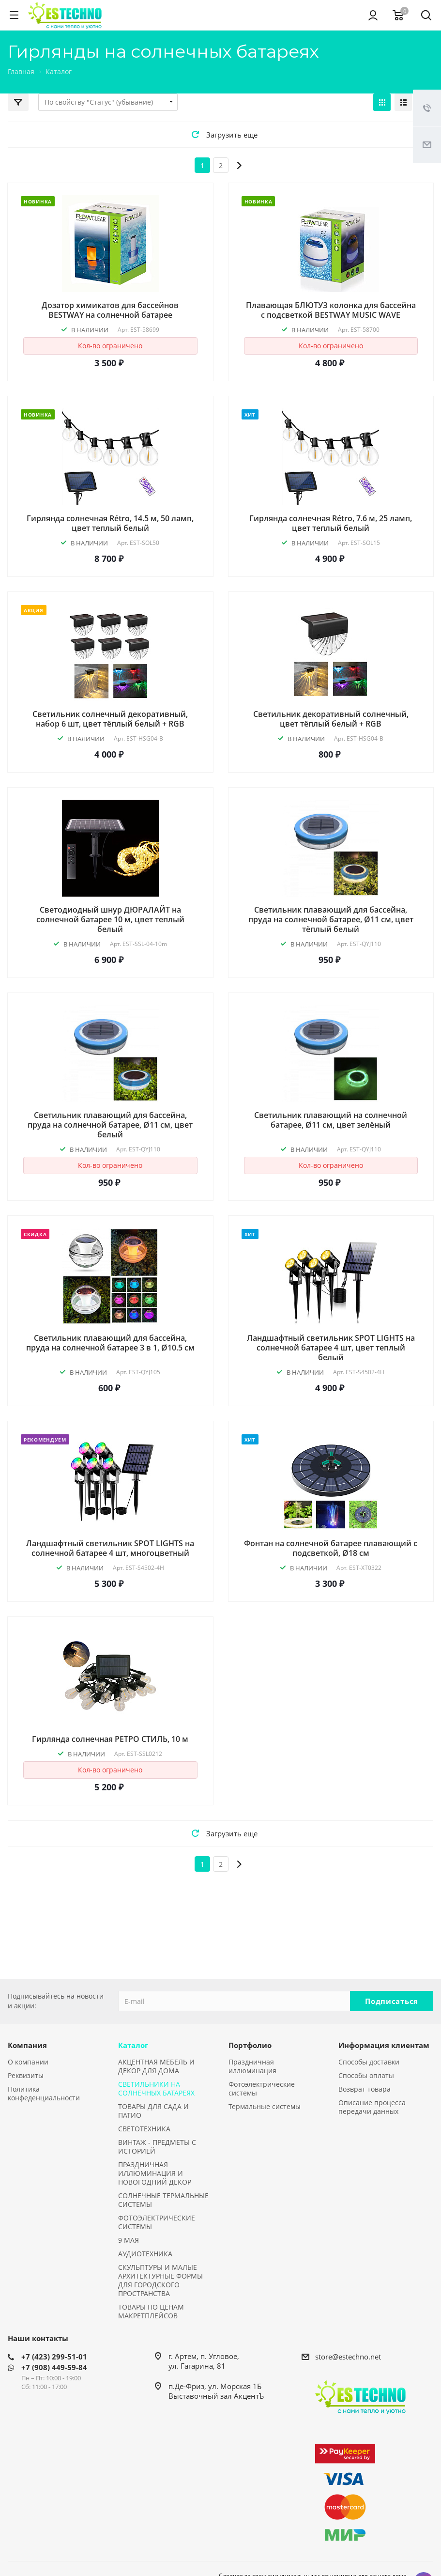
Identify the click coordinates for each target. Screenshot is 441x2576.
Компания (27, 2045)
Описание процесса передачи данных (372, 2107)
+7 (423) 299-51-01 (54, 2356)
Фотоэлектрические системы (261, 2088)
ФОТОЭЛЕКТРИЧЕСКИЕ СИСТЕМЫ (156, 2222)
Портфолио (250, 2045)
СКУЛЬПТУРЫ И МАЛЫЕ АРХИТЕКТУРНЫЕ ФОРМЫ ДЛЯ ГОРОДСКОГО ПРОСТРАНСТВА (160, 2280)
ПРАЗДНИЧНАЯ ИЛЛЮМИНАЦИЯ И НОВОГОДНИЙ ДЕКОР (154, 2173)
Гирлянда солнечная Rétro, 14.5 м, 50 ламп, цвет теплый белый (110, 523)
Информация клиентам (383, 2045)
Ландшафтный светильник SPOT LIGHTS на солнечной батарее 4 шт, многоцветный (110, 1548)
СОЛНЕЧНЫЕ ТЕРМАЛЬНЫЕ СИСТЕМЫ (163, 2200)
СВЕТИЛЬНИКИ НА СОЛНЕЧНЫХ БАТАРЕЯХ (156, 2088)
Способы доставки (368, 2061)
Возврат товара (364, 2089)
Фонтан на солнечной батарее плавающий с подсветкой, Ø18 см (330, 1548)
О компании (28, 2061)
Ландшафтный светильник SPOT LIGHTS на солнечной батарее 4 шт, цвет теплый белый (331, 1348)
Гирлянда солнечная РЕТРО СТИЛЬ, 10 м (110, 1739)
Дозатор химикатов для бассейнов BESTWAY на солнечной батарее (110, 310)
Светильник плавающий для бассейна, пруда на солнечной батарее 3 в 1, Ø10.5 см (110, 1343)
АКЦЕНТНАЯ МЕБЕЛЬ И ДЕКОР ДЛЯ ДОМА (156, 2066)
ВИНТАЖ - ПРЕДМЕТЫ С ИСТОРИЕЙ (157, 2147)
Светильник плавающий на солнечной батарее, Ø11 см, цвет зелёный (330, 1120)
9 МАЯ (128, 2240)
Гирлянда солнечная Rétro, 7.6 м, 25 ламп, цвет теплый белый (330, 523)
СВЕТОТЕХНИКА (144, 2128)
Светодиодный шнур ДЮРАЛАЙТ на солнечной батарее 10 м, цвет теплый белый (110, 919)
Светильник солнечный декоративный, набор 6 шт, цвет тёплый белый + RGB (110, 719)
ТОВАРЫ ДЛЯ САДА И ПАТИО (153, 2111)
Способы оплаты (366, 2075)
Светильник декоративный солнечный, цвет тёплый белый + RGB (331, 719)
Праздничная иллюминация (252, 2066)
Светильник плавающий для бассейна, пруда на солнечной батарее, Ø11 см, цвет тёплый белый (330, 919)
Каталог (133, 2045)
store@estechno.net (348, 2356)
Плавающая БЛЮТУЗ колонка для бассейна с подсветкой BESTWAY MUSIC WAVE (331, 310)
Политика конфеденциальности (44, 2093)
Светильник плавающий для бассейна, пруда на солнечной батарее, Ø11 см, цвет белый (110, 1125)
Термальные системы (264, 2106)
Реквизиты (26, 2075)
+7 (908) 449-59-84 (54, 2367)
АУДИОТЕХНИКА (145, 2253)
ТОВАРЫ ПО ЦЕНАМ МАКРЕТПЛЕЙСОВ (151, 2311)
